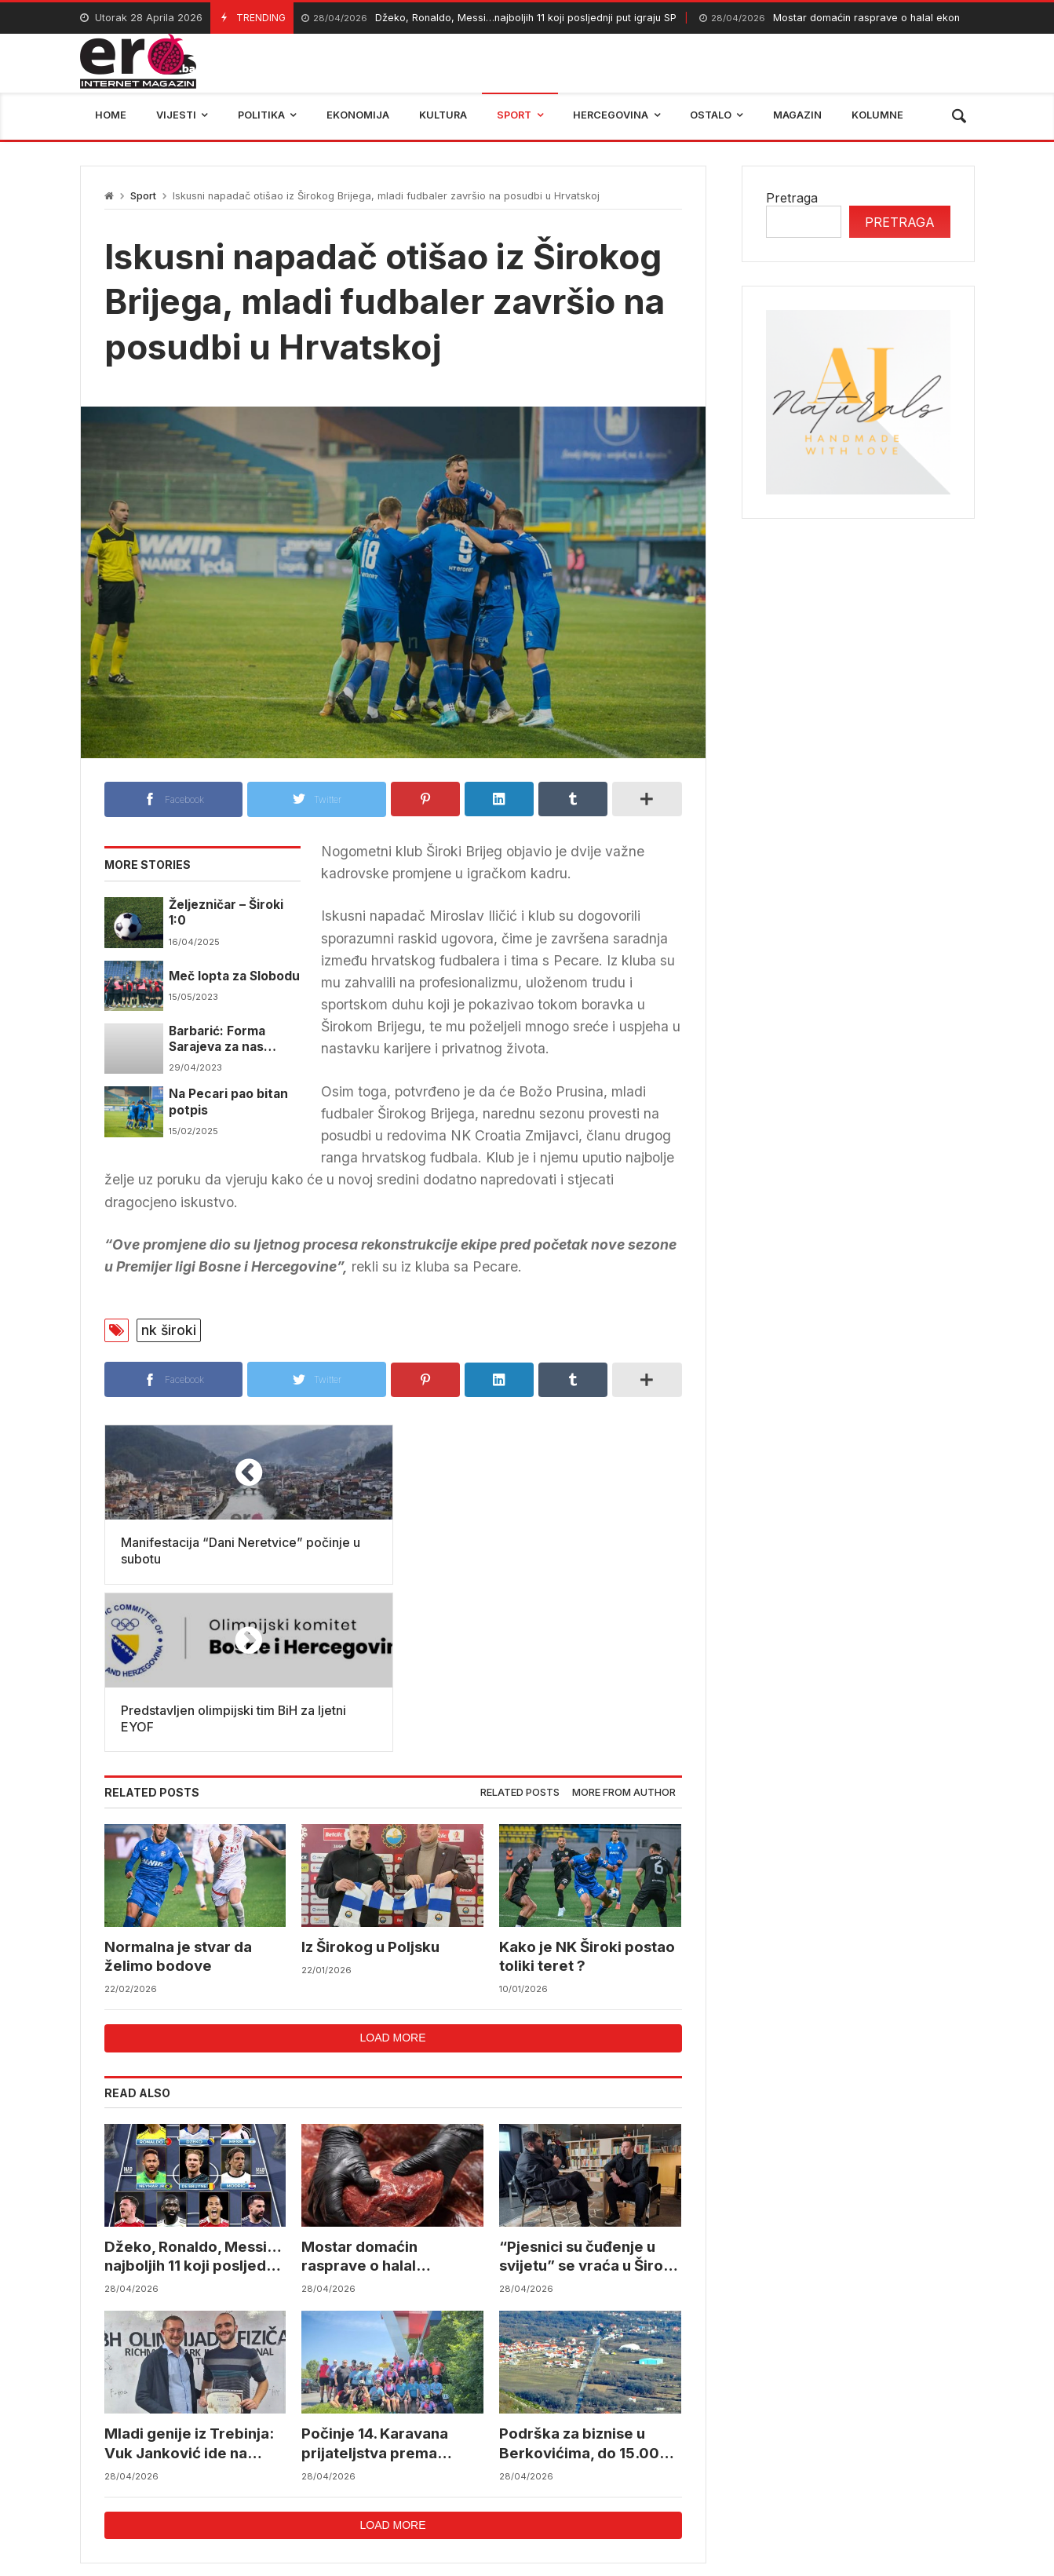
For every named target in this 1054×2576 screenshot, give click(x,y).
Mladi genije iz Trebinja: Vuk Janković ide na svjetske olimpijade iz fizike (189, 2276)
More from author (624, 1625)
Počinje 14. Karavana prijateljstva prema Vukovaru (374, 2276)
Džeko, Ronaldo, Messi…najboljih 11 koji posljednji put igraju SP (489, 18)
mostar (271, 2467)
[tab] (520, 1626)
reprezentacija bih (605, 2467)
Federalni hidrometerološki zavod (422, 2467)
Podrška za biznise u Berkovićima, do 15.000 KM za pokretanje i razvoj (589, 2276)
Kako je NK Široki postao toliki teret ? (587, 1788)
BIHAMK (714, 2467)
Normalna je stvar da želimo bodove (178, 1788)
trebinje (941, 2467)
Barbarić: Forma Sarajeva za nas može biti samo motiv (234, 1039)
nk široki (168, 1330)
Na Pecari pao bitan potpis (228, 1101)
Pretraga (792, 198)
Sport (143, 196)
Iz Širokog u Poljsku (370, 1779)
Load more (392, 1870)
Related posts (520, 1625)
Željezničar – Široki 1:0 (226, 912)
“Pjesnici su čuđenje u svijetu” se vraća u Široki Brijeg (587, 2090)
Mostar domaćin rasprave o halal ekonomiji (840, 18)
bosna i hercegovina (828, 2467)
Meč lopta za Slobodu (234, 976)
